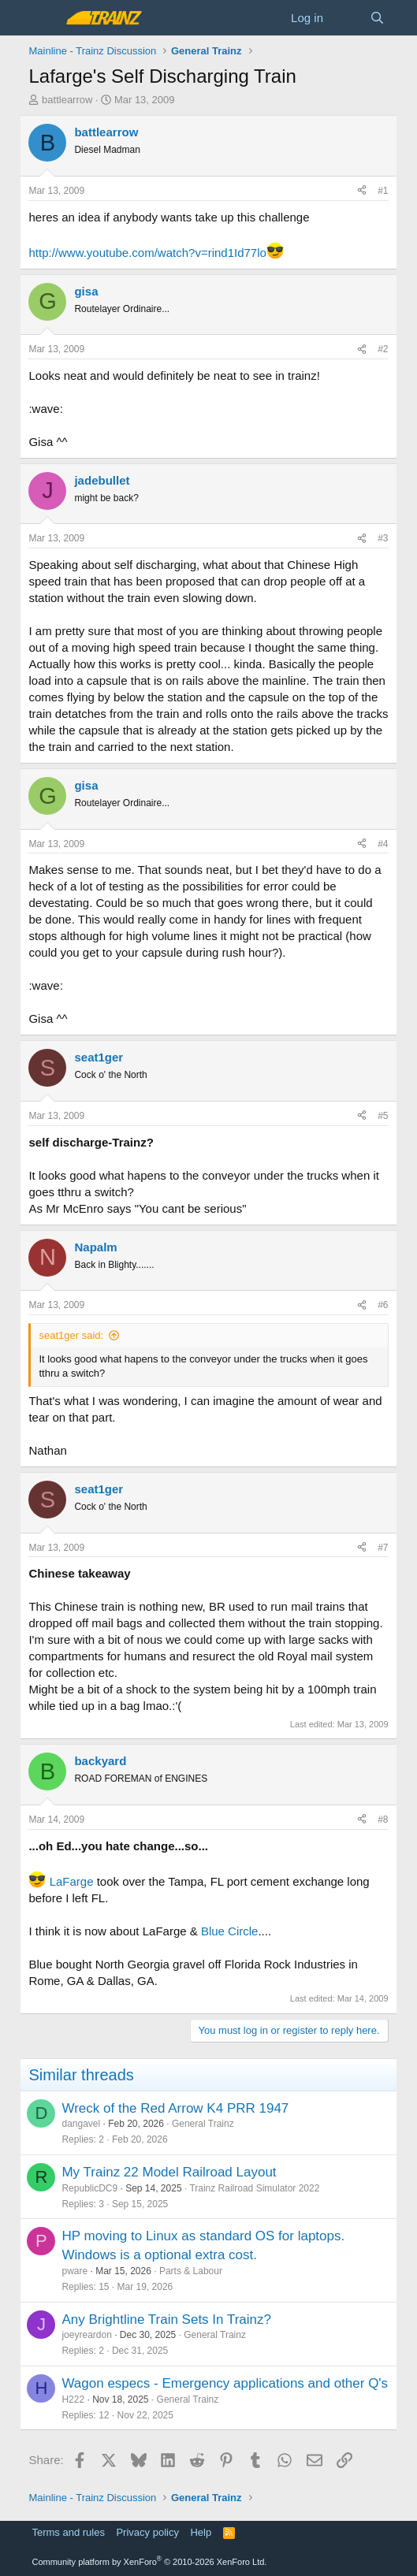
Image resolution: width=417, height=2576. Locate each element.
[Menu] (42, 18)
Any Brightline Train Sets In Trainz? (166, 2319)
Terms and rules (68, 2532)
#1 (383, 190)
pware (74, 2271)
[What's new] (346, 17)
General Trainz (203, 2123)
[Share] (362, 191)
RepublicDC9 (89, 2188)
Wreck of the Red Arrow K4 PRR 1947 (175, 2108)
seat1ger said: (71, 1335)
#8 (383, 1819)
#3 (383, 538)
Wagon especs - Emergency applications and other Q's (224, 2383)
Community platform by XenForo (149, 2562)
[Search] (377, 17)
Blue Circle (230, 1931)
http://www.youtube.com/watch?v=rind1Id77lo (147, 252)
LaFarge (72, 1881)
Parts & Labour (190, 2271)
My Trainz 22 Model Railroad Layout (168, 2172)
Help (200, 2532)
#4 (383, 843)
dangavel (80, 2123)
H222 (72, 2399)
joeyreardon (86, 2334)
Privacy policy (147, 2532)
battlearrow (67, 100)
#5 (383, 1115)
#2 (383, 349)
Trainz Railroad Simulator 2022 (254, 2188)
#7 (383, 1547)
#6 (383, 1304)
